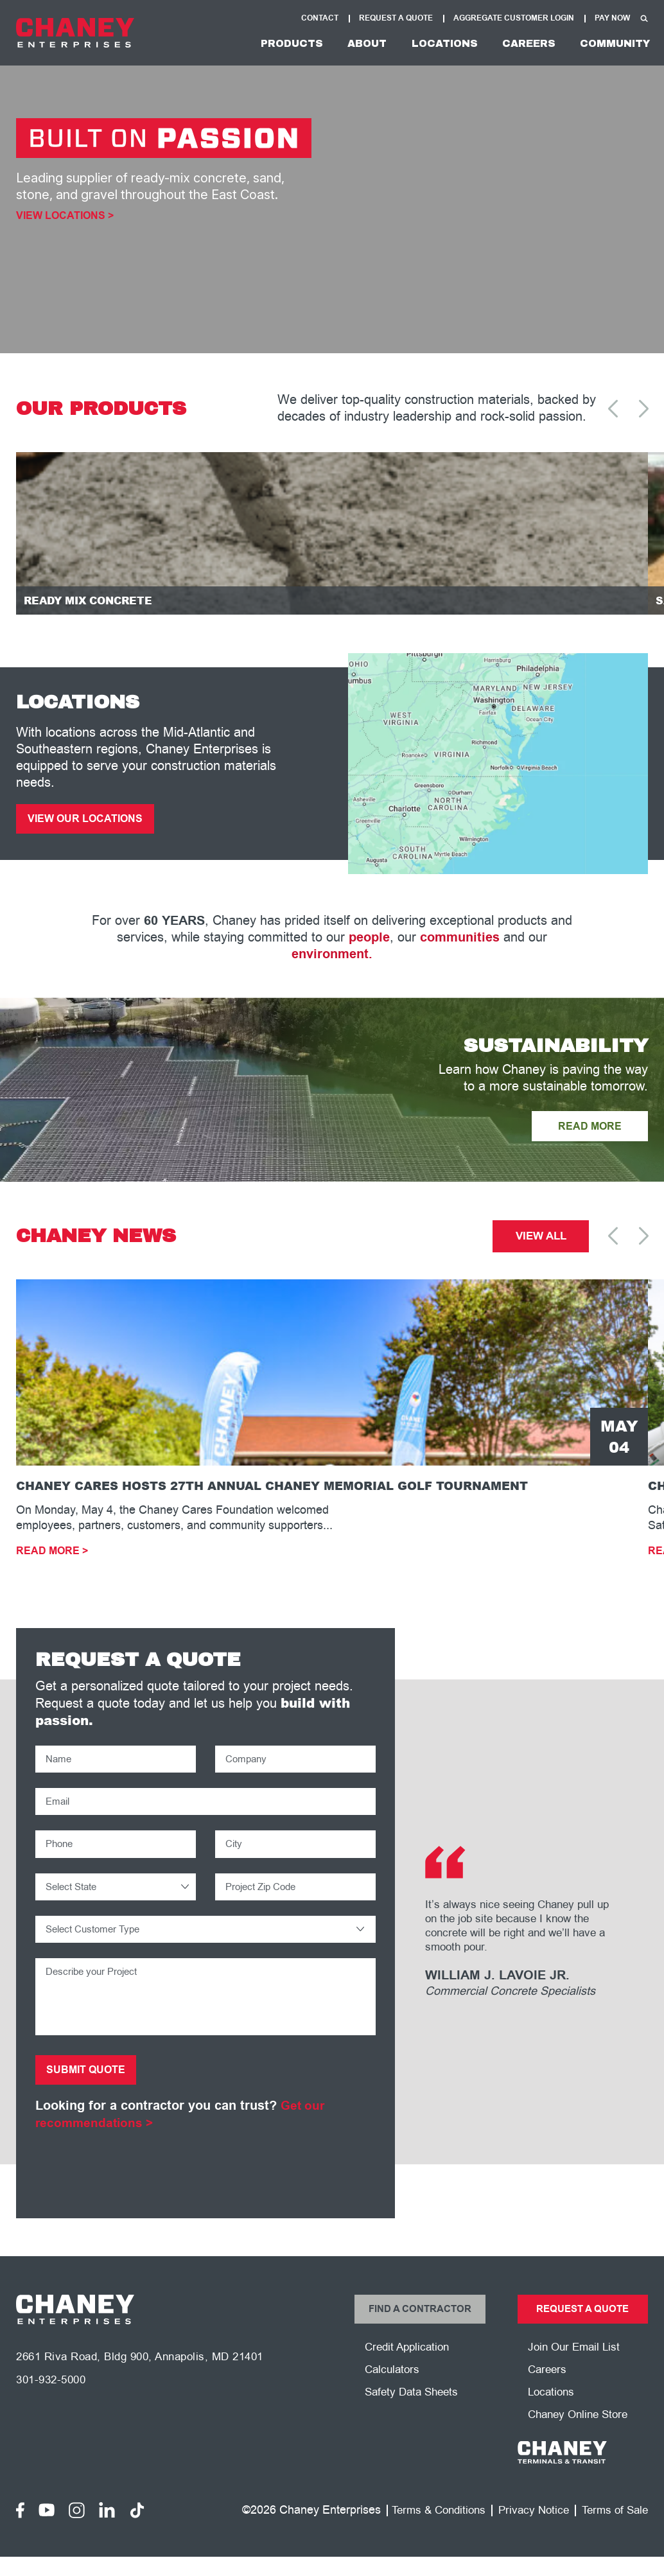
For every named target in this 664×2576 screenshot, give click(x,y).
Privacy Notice (527, 2530)
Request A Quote (396, 18)
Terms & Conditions (428, 2530)
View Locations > (65, 216)
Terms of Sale (612, 2530)
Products (264, 43)
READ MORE (587, 1131)
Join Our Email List (576, 2365)
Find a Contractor (420, 2326)
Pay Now (612, 18)
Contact (319, 18)
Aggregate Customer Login (513, 18)
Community (611, 43)
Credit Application (410, 2365)
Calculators (394, 2388)
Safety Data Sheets (414, 2411)
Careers (519, 43)
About (345, 43)
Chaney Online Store (581, 2434)
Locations (429, 43)
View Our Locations (89, 823)
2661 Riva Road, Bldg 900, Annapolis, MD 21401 (149, 2377)
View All (541, 1242)
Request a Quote (582, 2326)
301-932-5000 (54, 2400)
